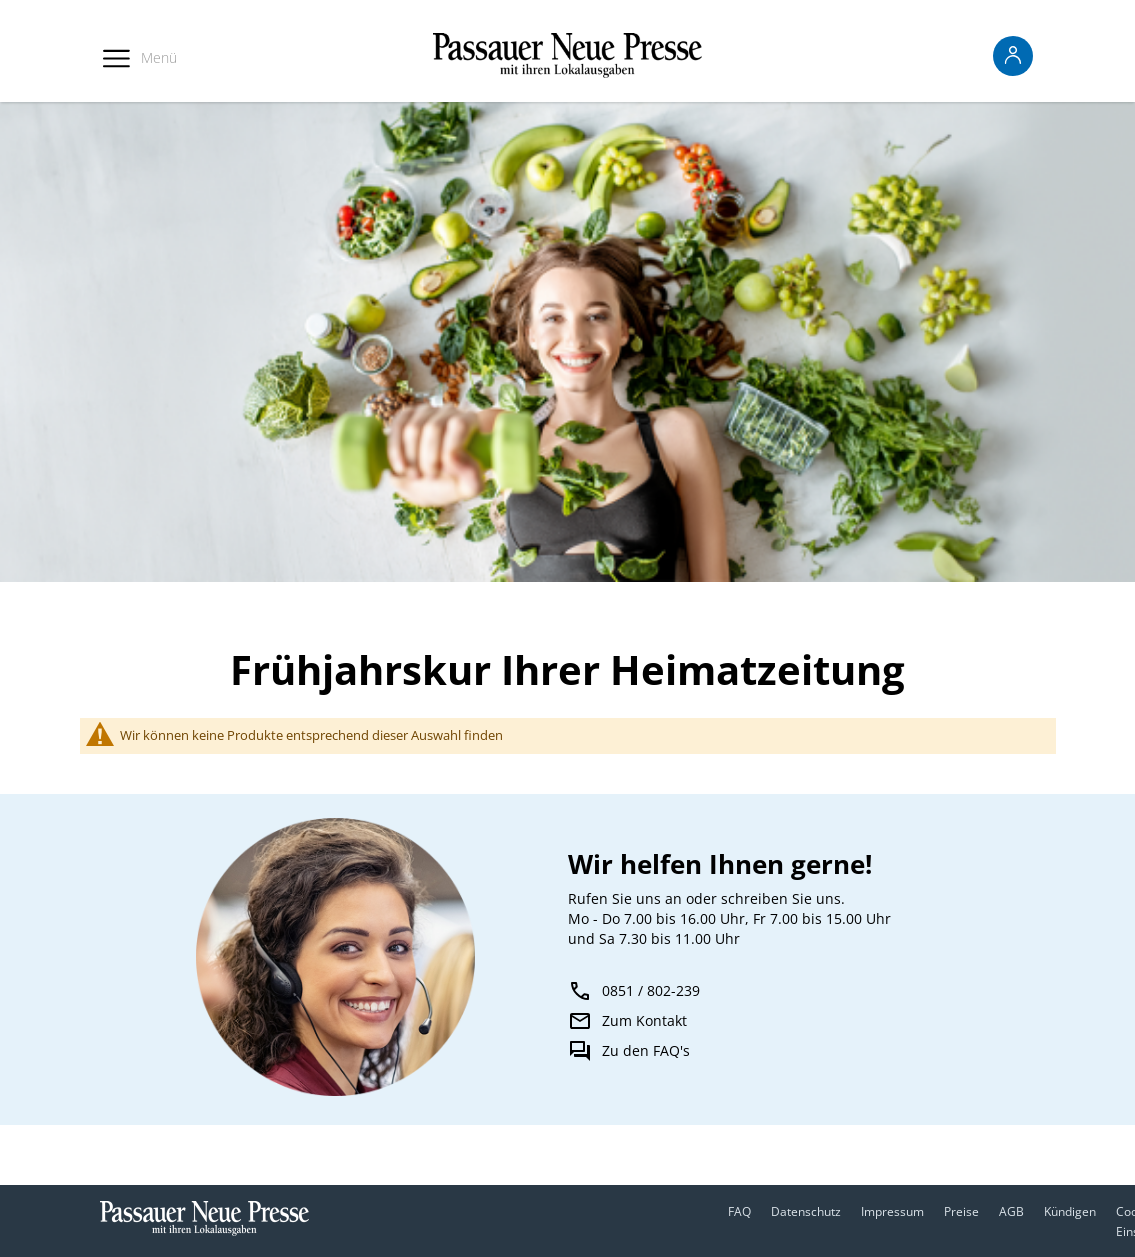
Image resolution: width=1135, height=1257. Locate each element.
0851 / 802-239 (651, 990)
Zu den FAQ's (646, 1050)
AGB (1011, 1211)
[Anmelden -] (1013, 56)
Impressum (892, 1211)
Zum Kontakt (644, 1020)
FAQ (739, 1211)
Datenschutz (806, 1211)
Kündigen (1070, 1211)
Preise (961, 1211)
